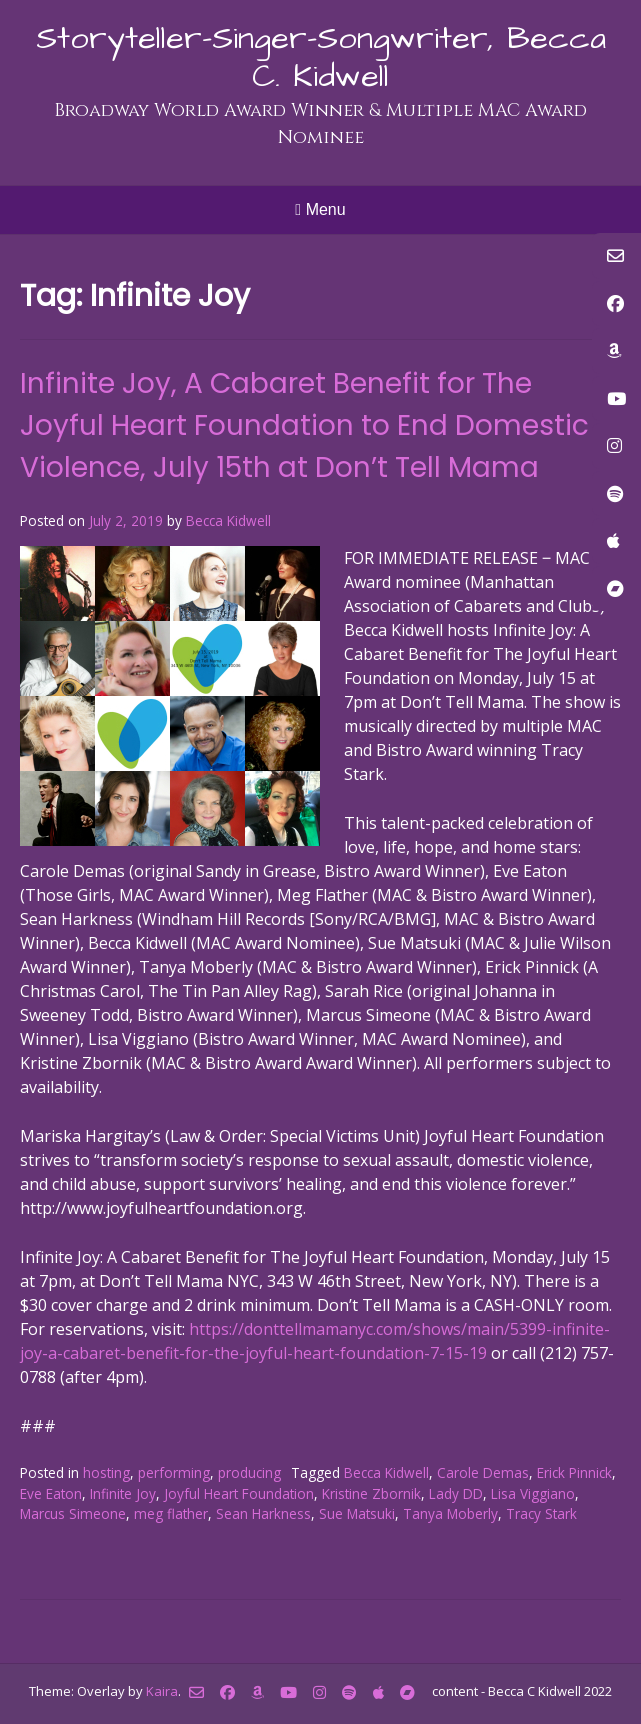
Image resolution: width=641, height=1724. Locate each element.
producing (249, 1472)
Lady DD (456, 1493)
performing (174, 1472)
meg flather (171, 1513)
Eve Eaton (51, 1493)
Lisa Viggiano (533, 1493)
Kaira (162, 1691)
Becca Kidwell (228, 520)
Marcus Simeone (73, 1513)
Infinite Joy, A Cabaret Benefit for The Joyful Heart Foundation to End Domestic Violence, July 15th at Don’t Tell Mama (304, 425)
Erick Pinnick (574, 1472)
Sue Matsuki (357, 1513)
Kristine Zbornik (371, 1493)
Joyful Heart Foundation (239, 1493)
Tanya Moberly (450, 1513)
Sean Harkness (263, 1513)
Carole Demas (483, 1472)
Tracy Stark (541, 1513)
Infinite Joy (123, 1493)
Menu (320, 209)
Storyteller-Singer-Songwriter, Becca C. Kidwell (321, 57)
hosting (106, 1472)
